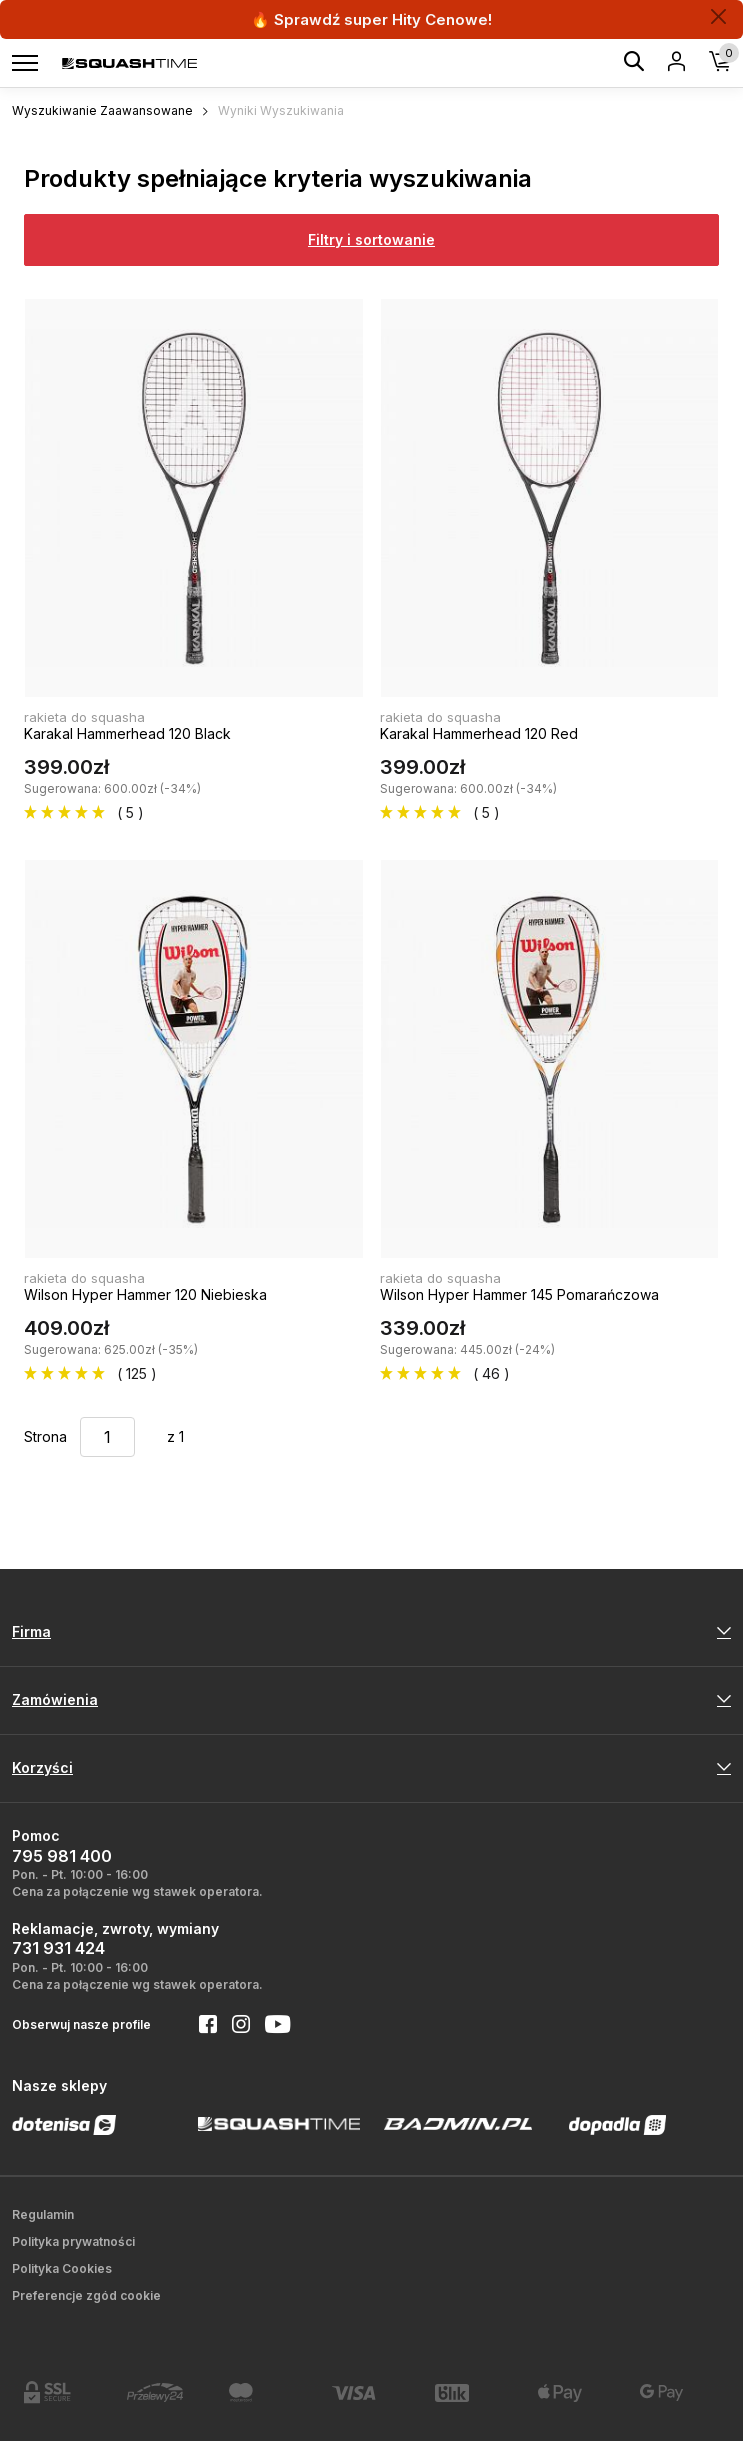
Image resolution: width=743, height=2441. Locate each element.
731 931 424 (58, 1948)
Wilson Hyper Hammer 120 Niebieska (145, 1294)
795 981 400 (62, 1856)
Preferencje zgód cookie (86, 2295)
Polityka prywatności (73, 2241)
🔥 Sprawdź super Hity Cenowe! (371, 19)
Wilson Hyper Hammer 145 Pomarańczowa (519, 1294)
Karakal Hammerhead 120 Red (479, 733)
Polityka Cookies (62, 2268)
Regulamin (43, 2214)
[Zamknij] (718, 16)
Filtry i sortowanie (371, 239)
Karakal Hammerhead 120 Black (127, 733)
